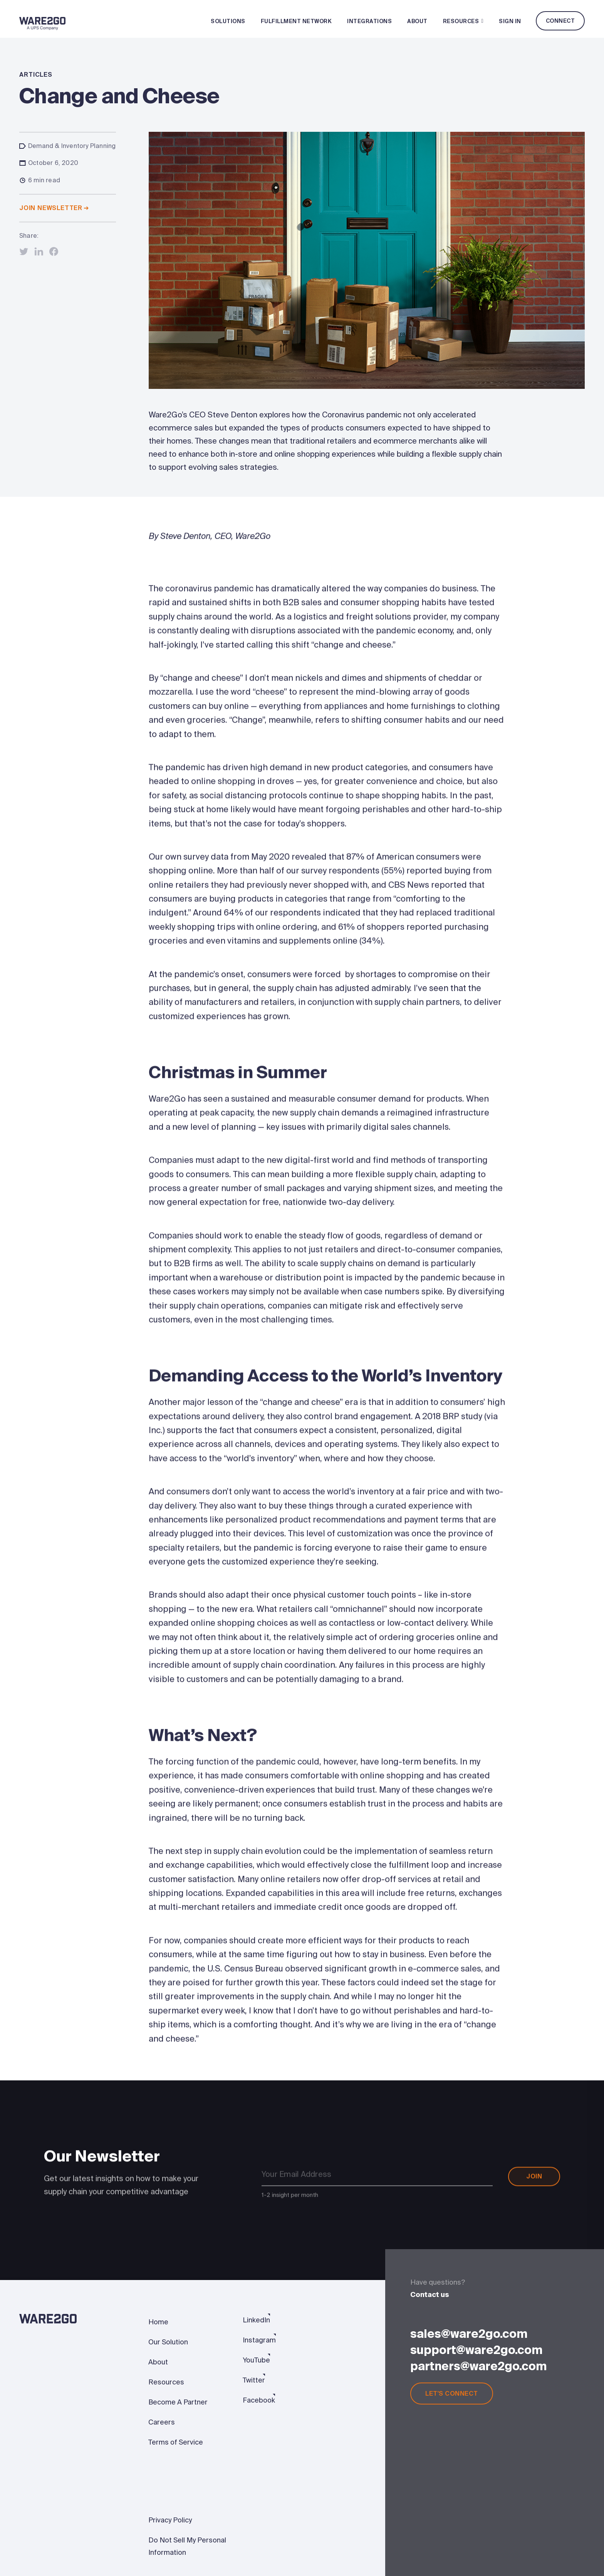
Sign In (510, 21)
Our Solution (168, 2342)
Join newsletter (54, 208)
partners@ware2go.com (478, 2366)
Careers (161, 2422)
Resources (463, 21)
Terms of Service (175, 2442)
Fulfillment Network (296, 21)
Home (158, 2322)
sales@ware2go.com (468, 2334)
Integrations (369, 21)
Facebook (259, 2400)
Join (534, 2180)
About (417, 21)
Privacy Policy (170, 2520)
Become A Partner (178, 2402)
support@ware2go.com (476, 2350)
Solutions (228, 21)
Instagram (259, 2340)
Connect (560, 20)
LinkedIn (256, 2320)
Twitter (254, 2380)
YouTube (256, 2360)
